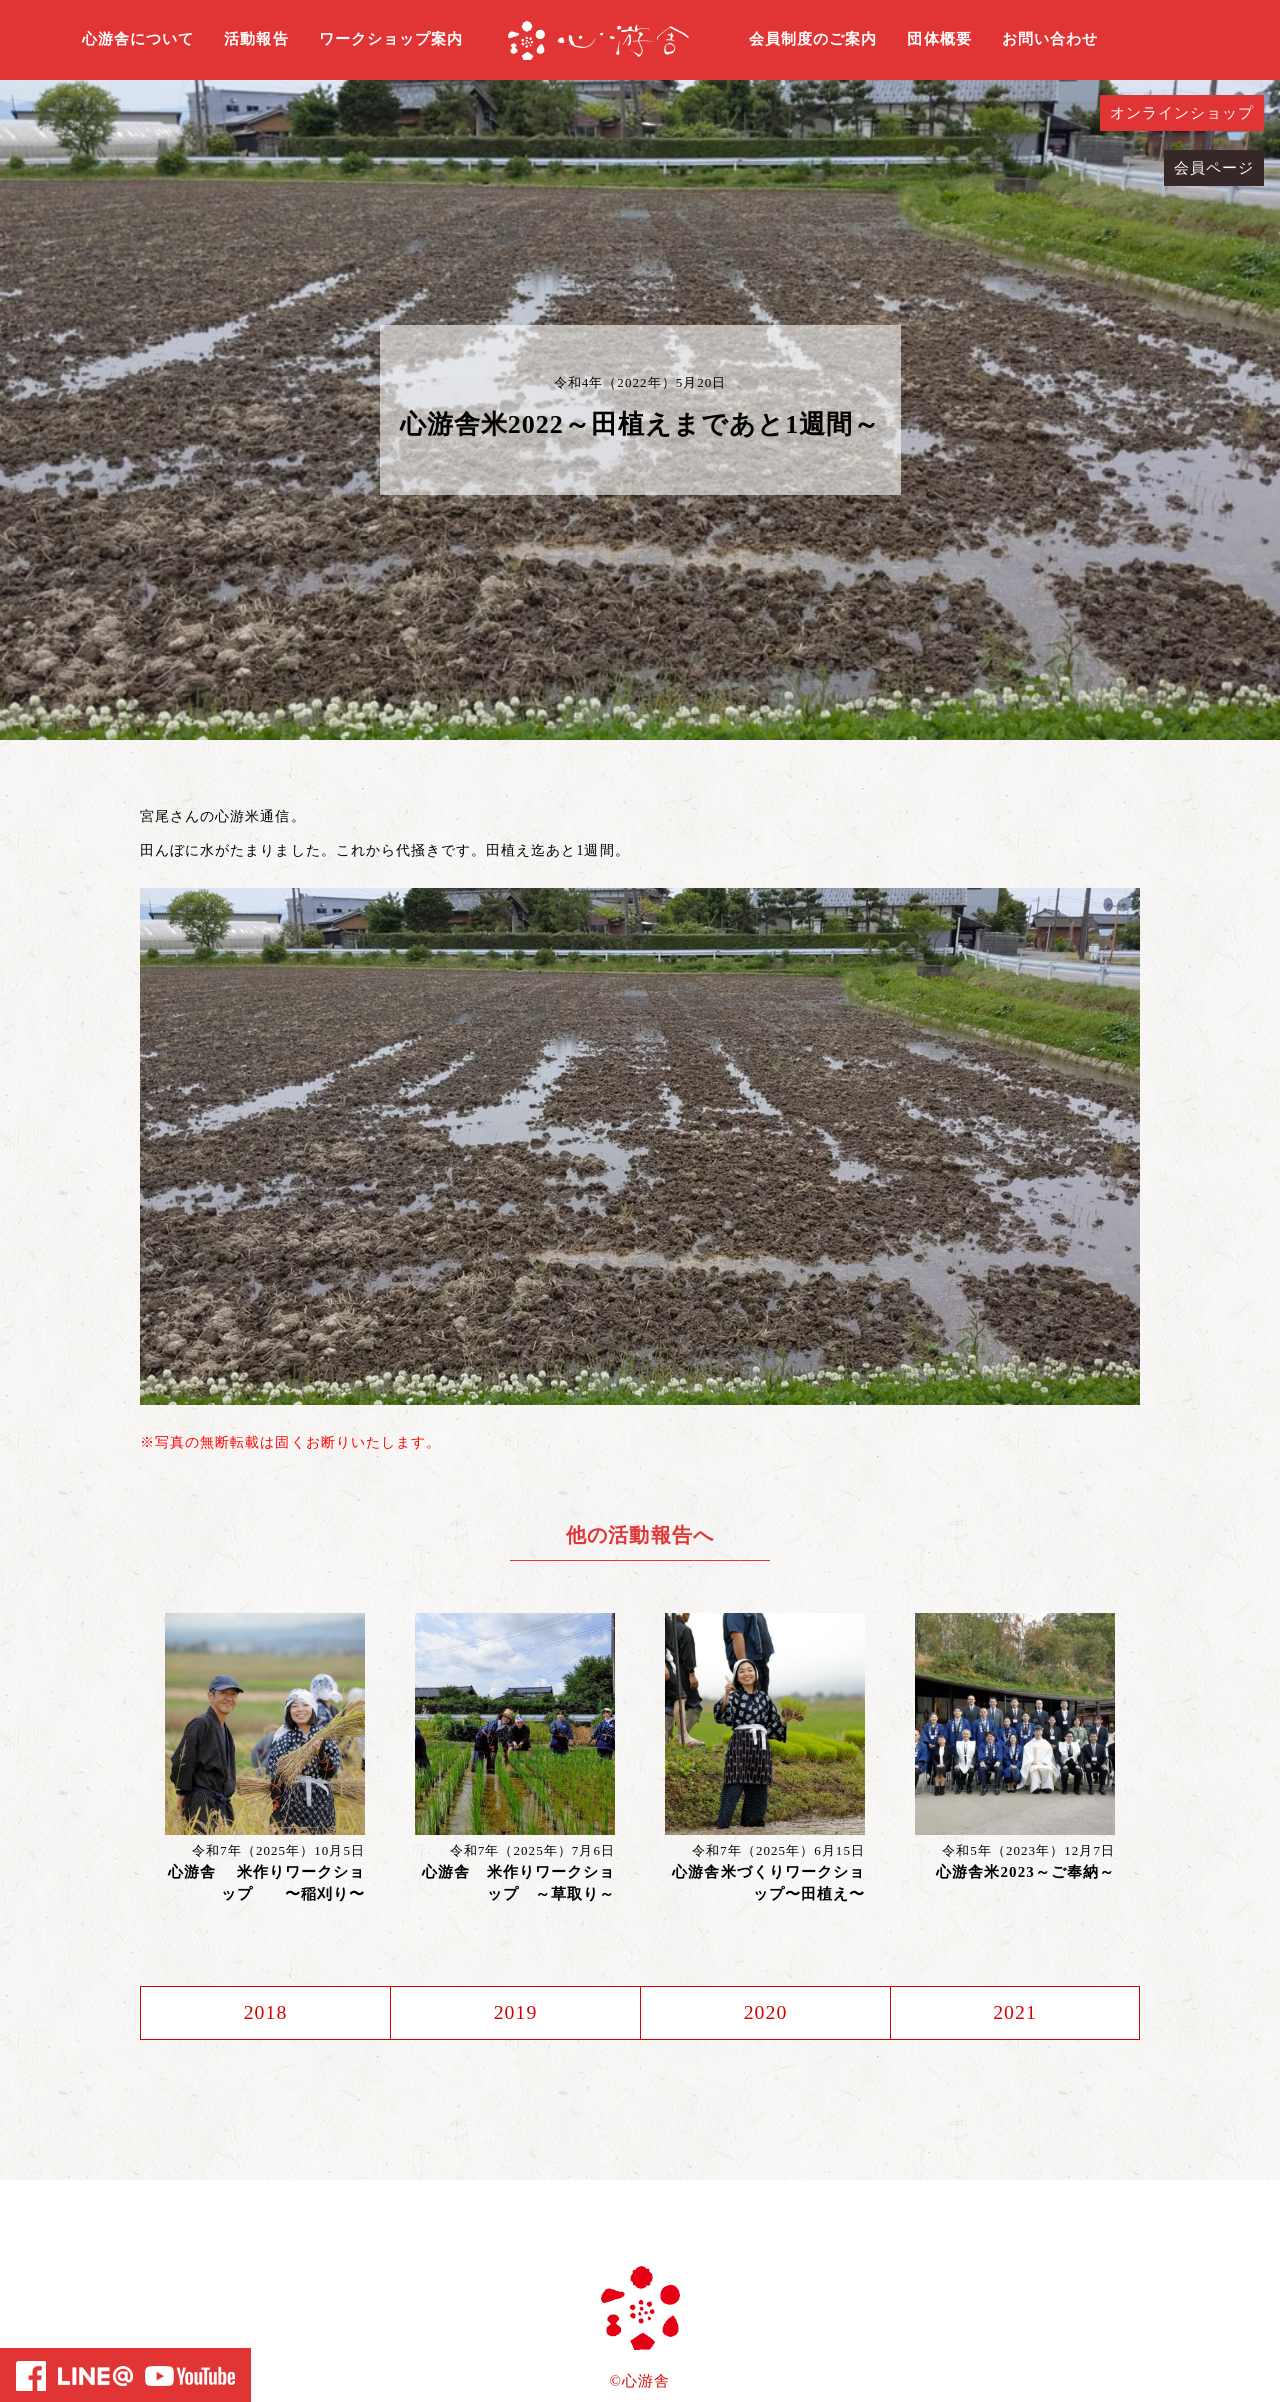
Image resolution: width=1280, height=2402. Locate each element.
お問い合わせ (1050, 39)
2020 (765, 2013)
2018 (265, 2013)
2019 (515, 2013)
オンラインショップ (1182, 113)
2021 (1015, 2013)
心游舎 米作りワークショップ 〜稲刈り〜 (266, 1883)
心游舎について (138, 39)
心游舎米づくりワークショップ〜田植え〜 (768, 1883)
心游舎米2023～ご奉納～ (1025, 1872)
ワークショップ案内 (391, 39)
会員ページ (1214, 168)
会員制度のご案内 (813, 39)
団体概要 (939, 39)
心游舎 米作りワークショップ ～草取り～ (518, 1883)
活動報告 (256, 39)
